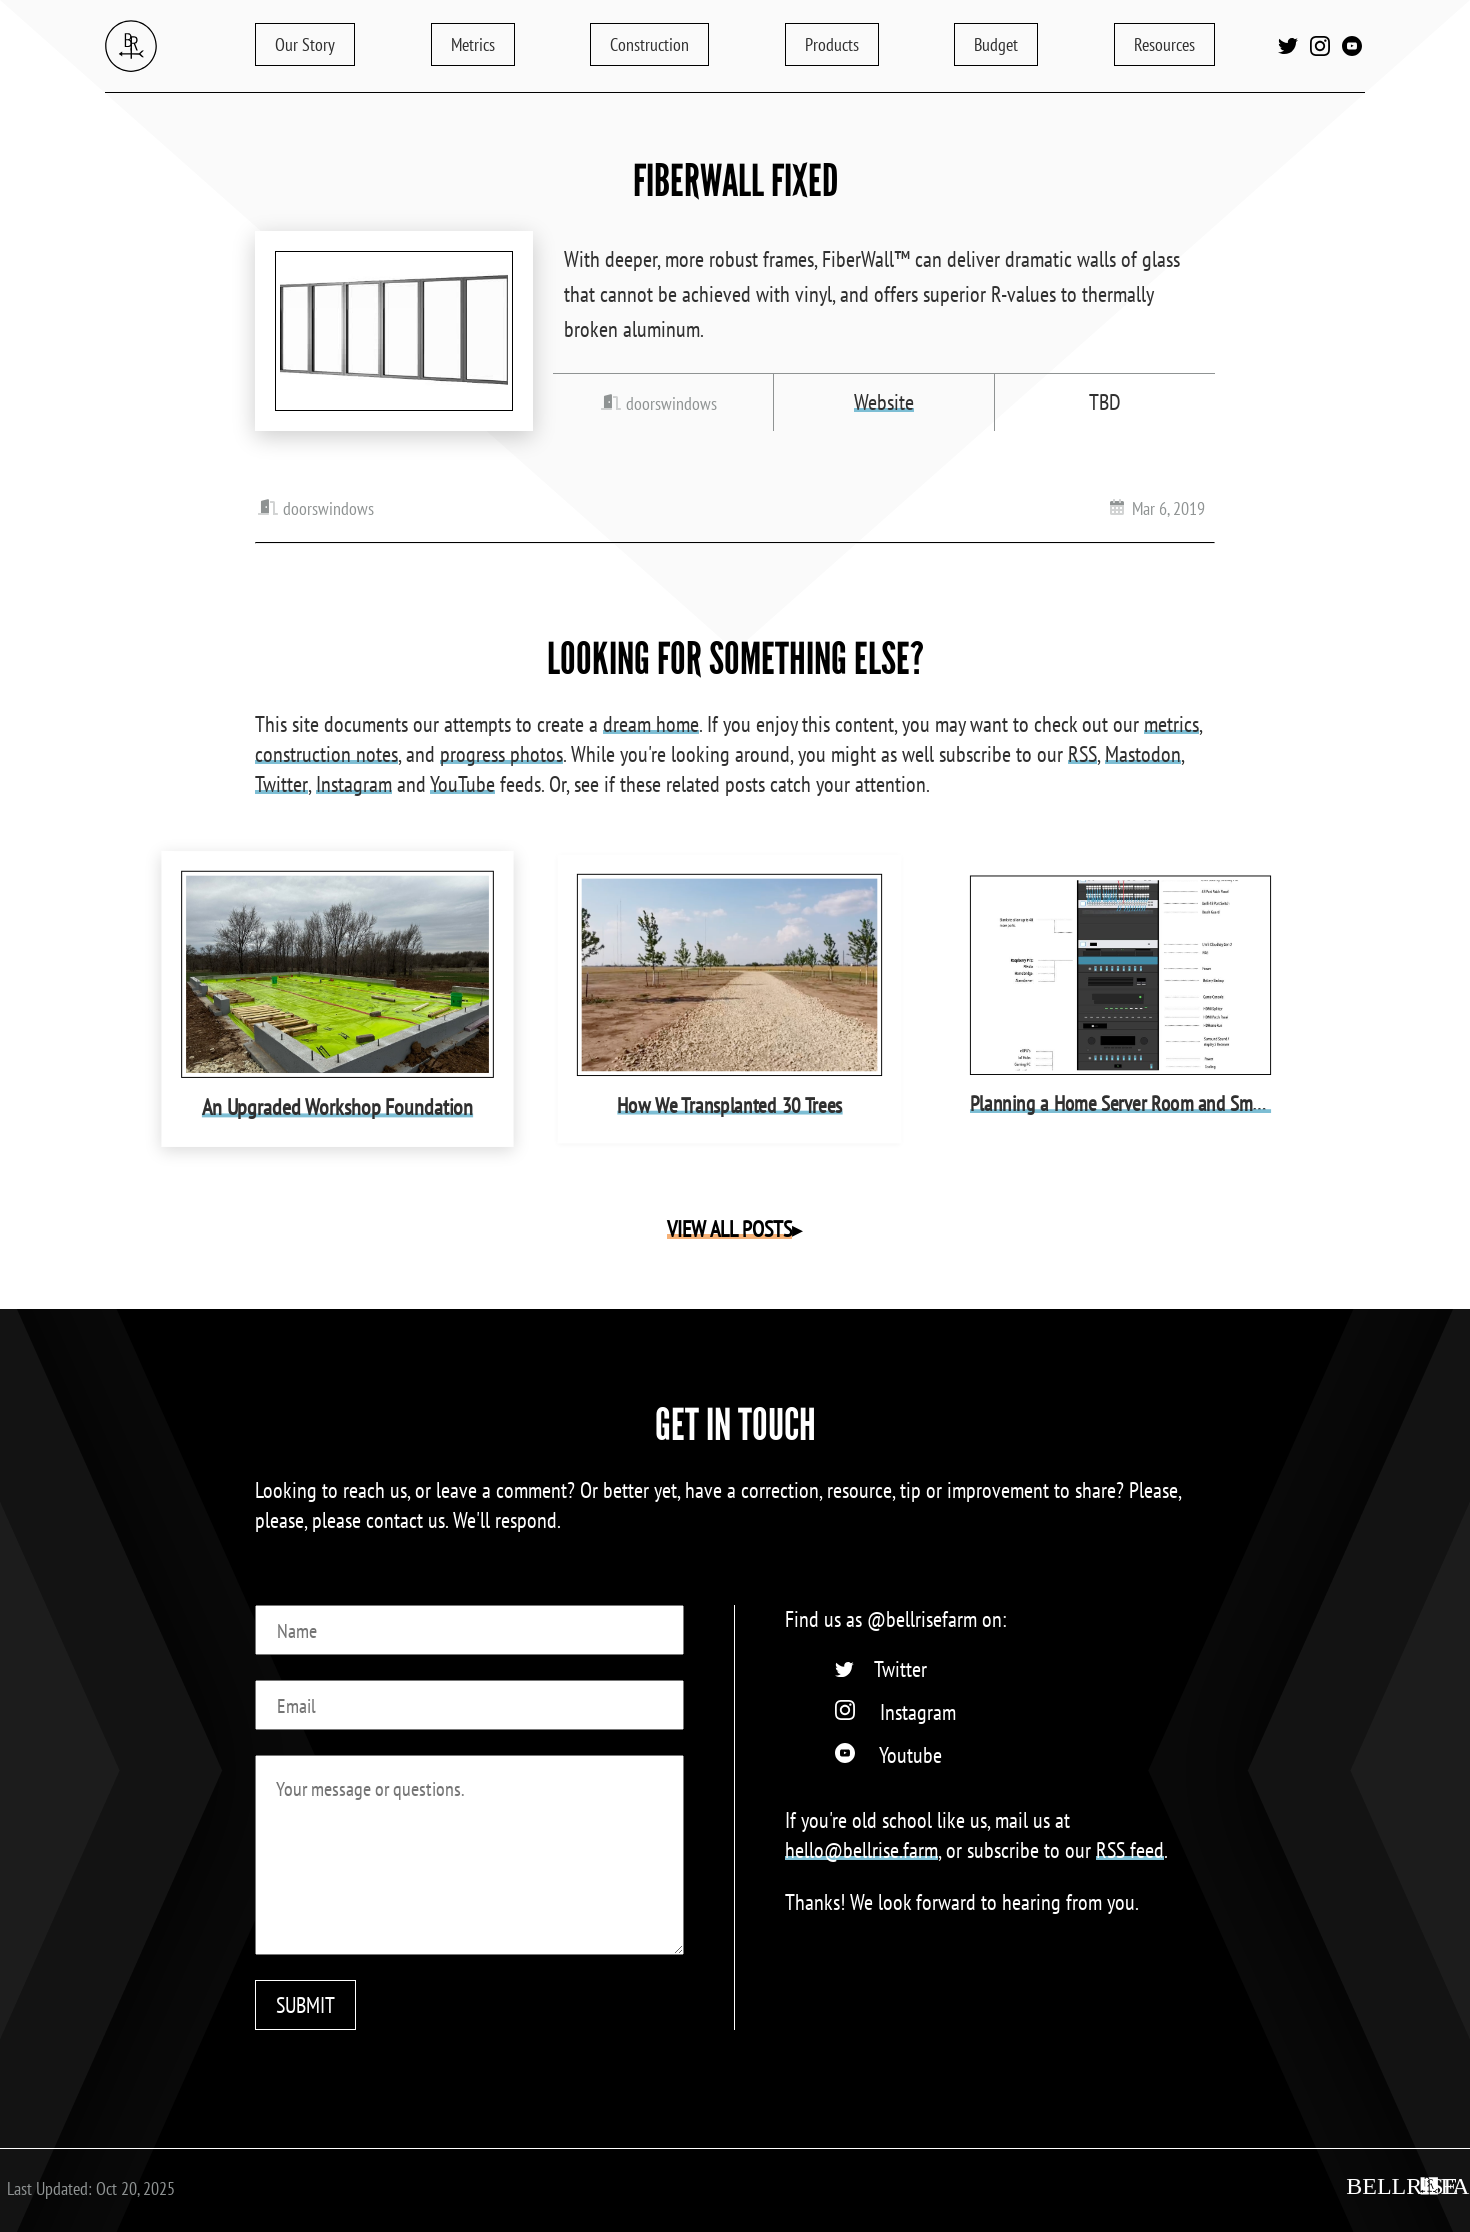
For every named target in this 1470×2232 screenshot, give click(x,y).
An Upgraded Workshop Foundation (337, 1104)
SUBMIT (305, 2005)
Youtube (910, 1755)
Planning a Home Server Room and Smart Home (1145, 1103)
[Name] (469, 1630)
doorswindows (671, 403)
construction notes (326, 754)
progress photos (501, 754)
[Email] (469, 1705)
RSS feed (1130, 1850)
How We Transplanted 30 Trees (729, 1103)
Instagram (354, 784)
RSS (1082, 754)
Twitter (281, 784)
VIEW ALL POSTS (729, 1229)
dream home (651, 724)
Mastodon (1143, 754)
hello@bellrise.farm (861, 1850)
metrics (1171, 724)
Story (305, 44)
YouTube (462, 784)
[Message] (469, 1855)
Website (884, 402)
